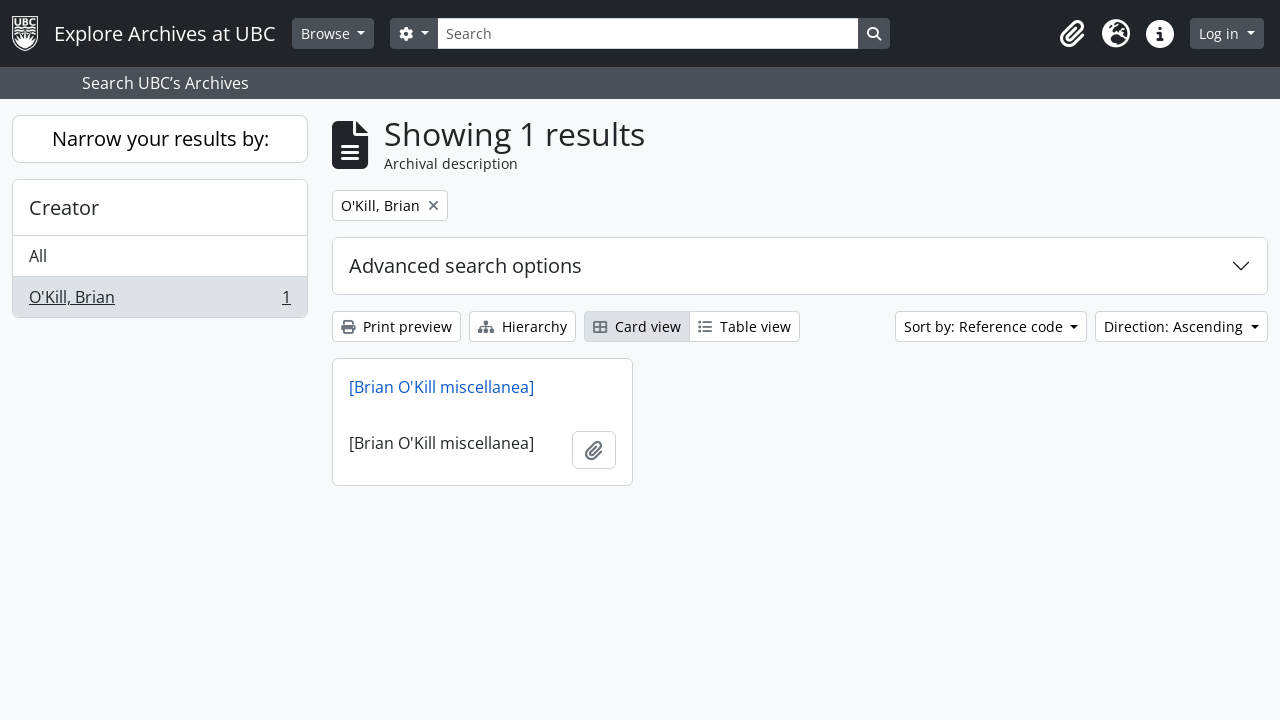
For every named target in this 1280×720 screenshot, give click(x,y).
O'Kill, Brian (159, 301)
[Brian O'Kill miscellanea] (441, 387)
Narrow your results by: (160, 138)
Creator (64, 207)
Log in (1221, 33)
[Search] (648, 33)
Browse (327, 33)
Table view (744, 326)
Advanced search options (465, 265)
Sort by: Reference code (985, 326)
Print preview (396, 326)
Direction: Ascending (1175, 326)
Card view (637, 326)
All (38, 256)
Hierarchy (522, 326)
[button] (1072, 34)
